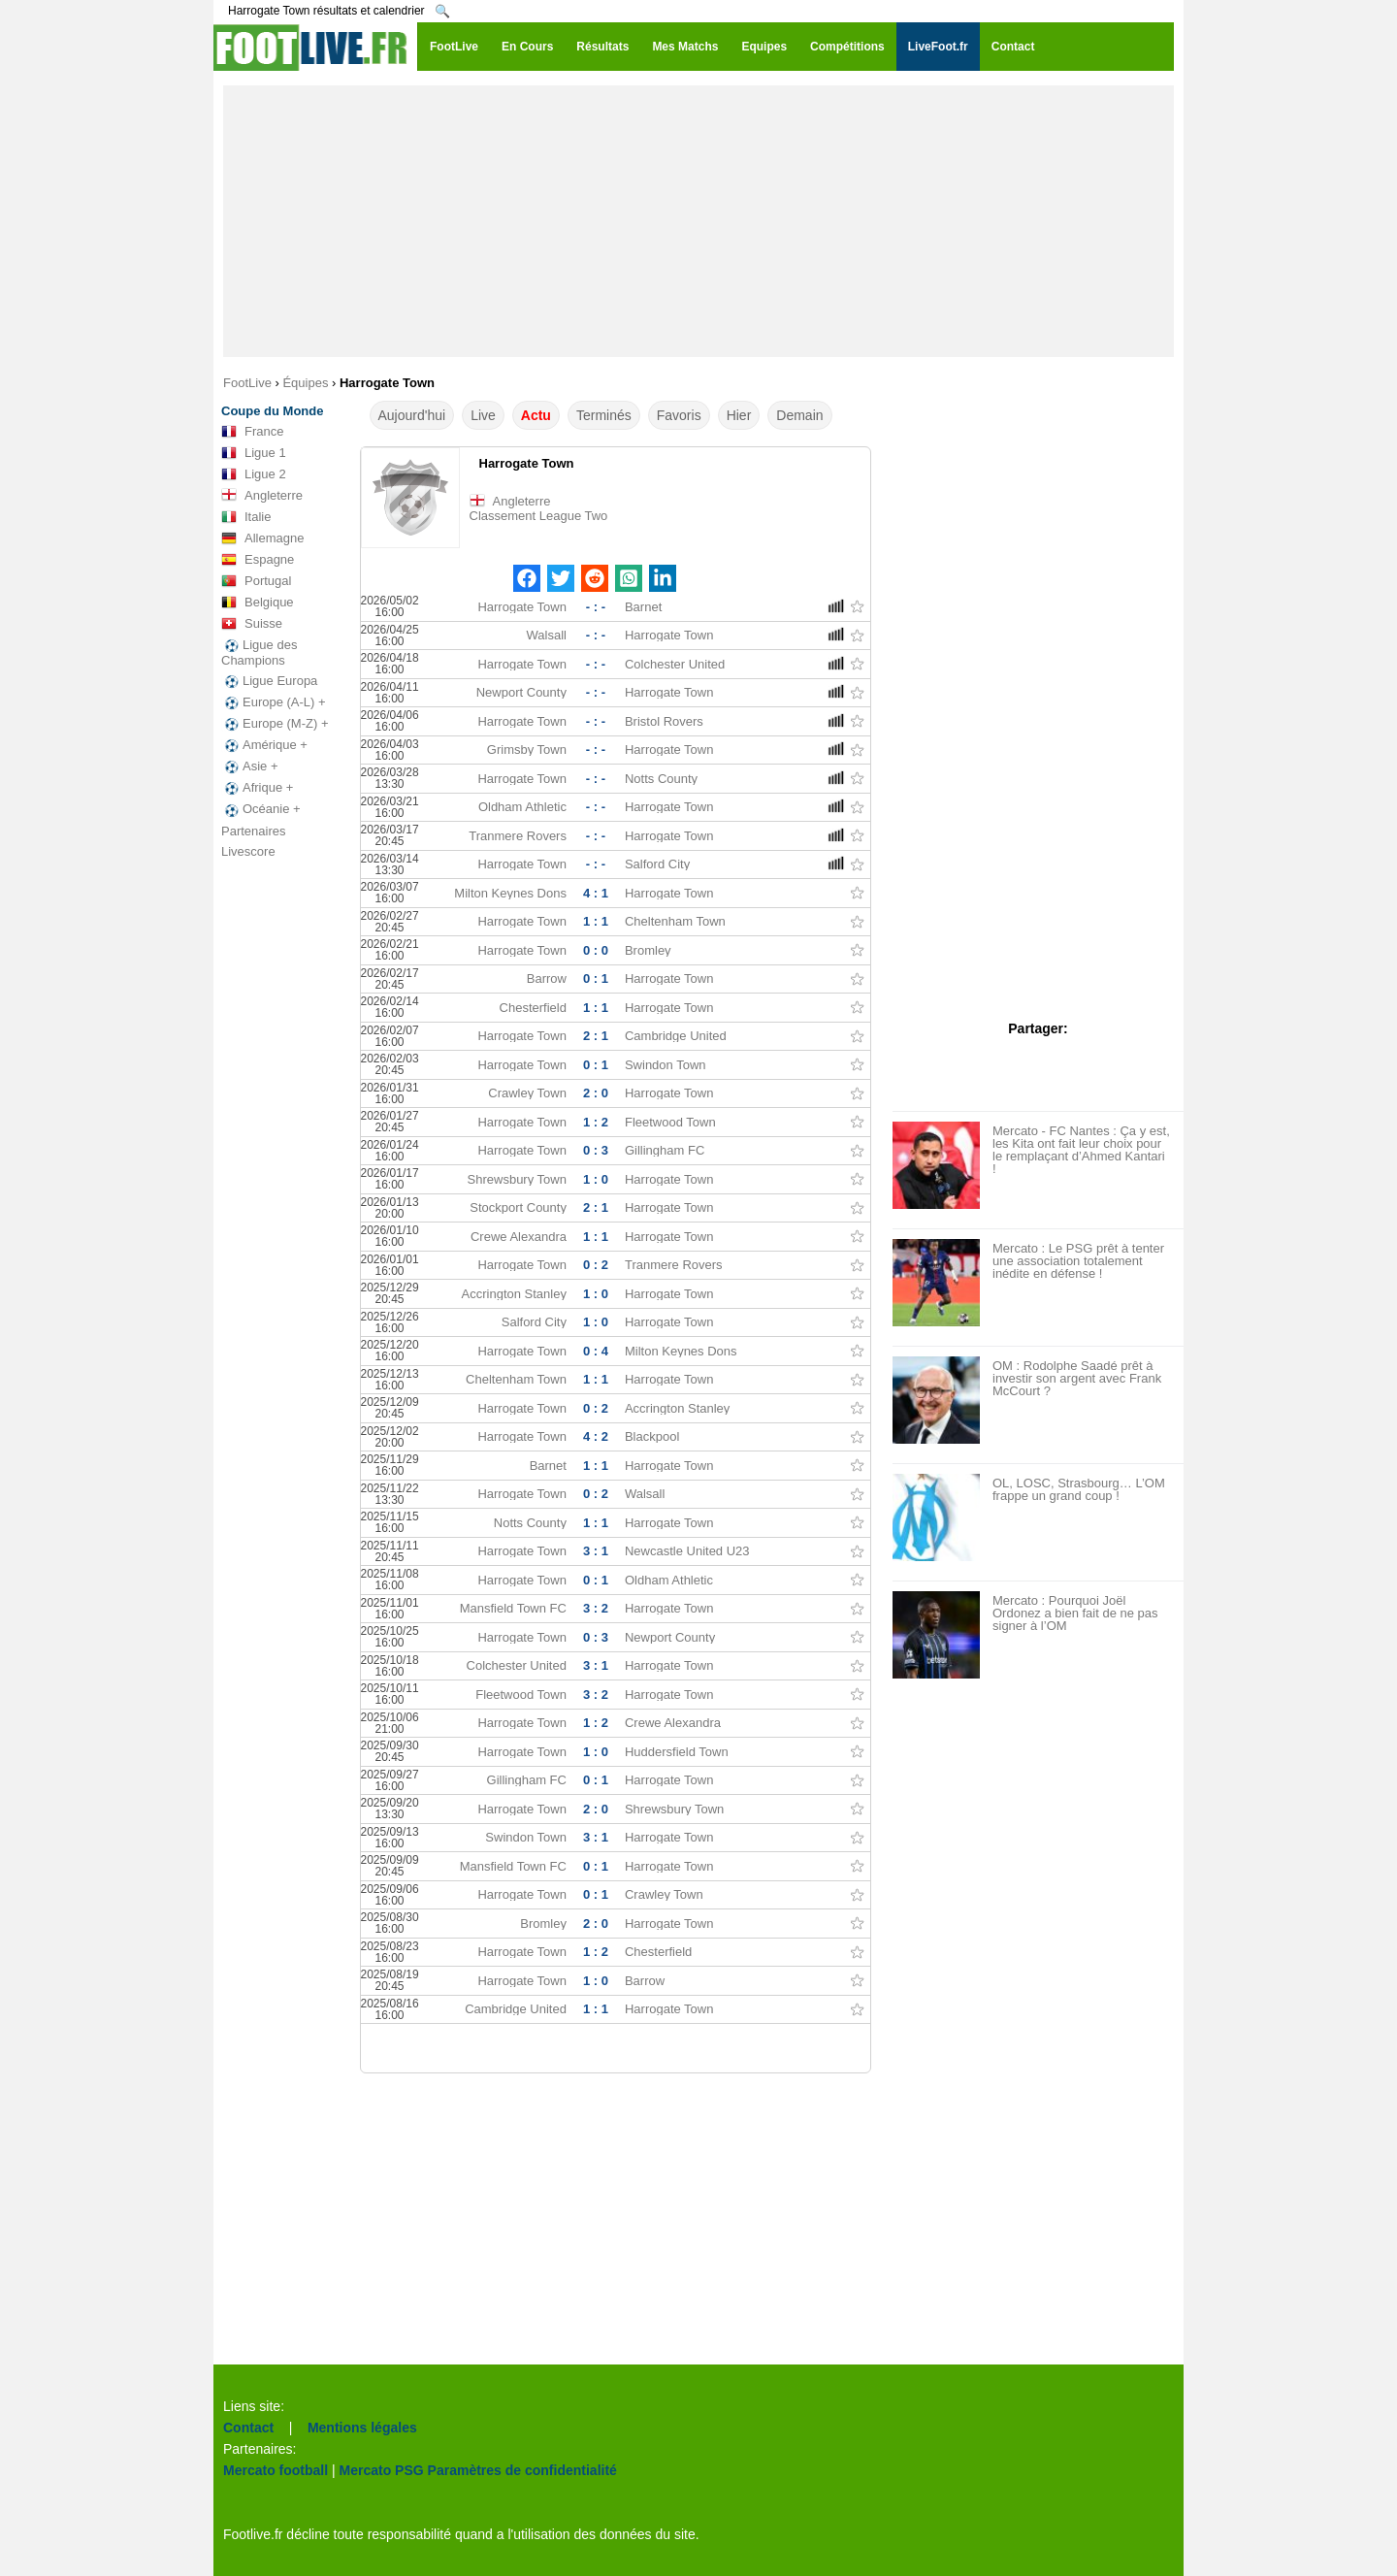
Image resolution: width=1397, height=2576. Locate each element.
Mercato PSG (382, 2470)
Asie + (249, 766)
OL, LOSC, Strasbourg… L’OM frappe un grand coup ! (1078, 1489)
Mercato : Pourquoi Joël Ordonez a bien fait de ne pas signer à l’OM (1075, 1613)
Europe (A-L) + (273, 702)
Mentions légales (362, 2427)
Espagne (257, 560)
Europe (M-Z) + (275, 724)
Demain (799, 415)
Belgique (257, 602)
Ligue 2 (253, 474)
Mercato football (275, 2470)
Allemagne (262, 538)
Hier (739, 415)
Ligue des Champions (259, 652)
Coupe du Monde (272, 411)
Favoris (679, 415)
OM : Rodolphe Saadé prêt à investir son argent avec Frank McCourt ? (1076, 1378)
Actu (536, 415)
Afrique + (257, 788)
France (252, 432)
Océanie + (261, 809)
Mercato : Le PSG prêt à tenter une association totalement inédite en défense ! (1078, 1261)
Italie (246, 517)
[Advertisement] (698, 221)
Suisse (251, 624)
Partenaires (253, 831)
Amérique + (264, 745)
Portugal (256, 581)
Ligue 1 (253, 453)
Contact (248, 2427)
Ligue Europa (269, 681)
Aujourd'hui (412, 415)
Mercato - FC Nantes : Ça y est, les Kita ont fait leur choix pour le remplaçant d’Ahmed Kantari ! (1081, 1150)
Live (483, 415)
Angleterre (262, 496)
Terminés (604, 415)
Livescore (248, 851)
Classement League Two (539, 515)
